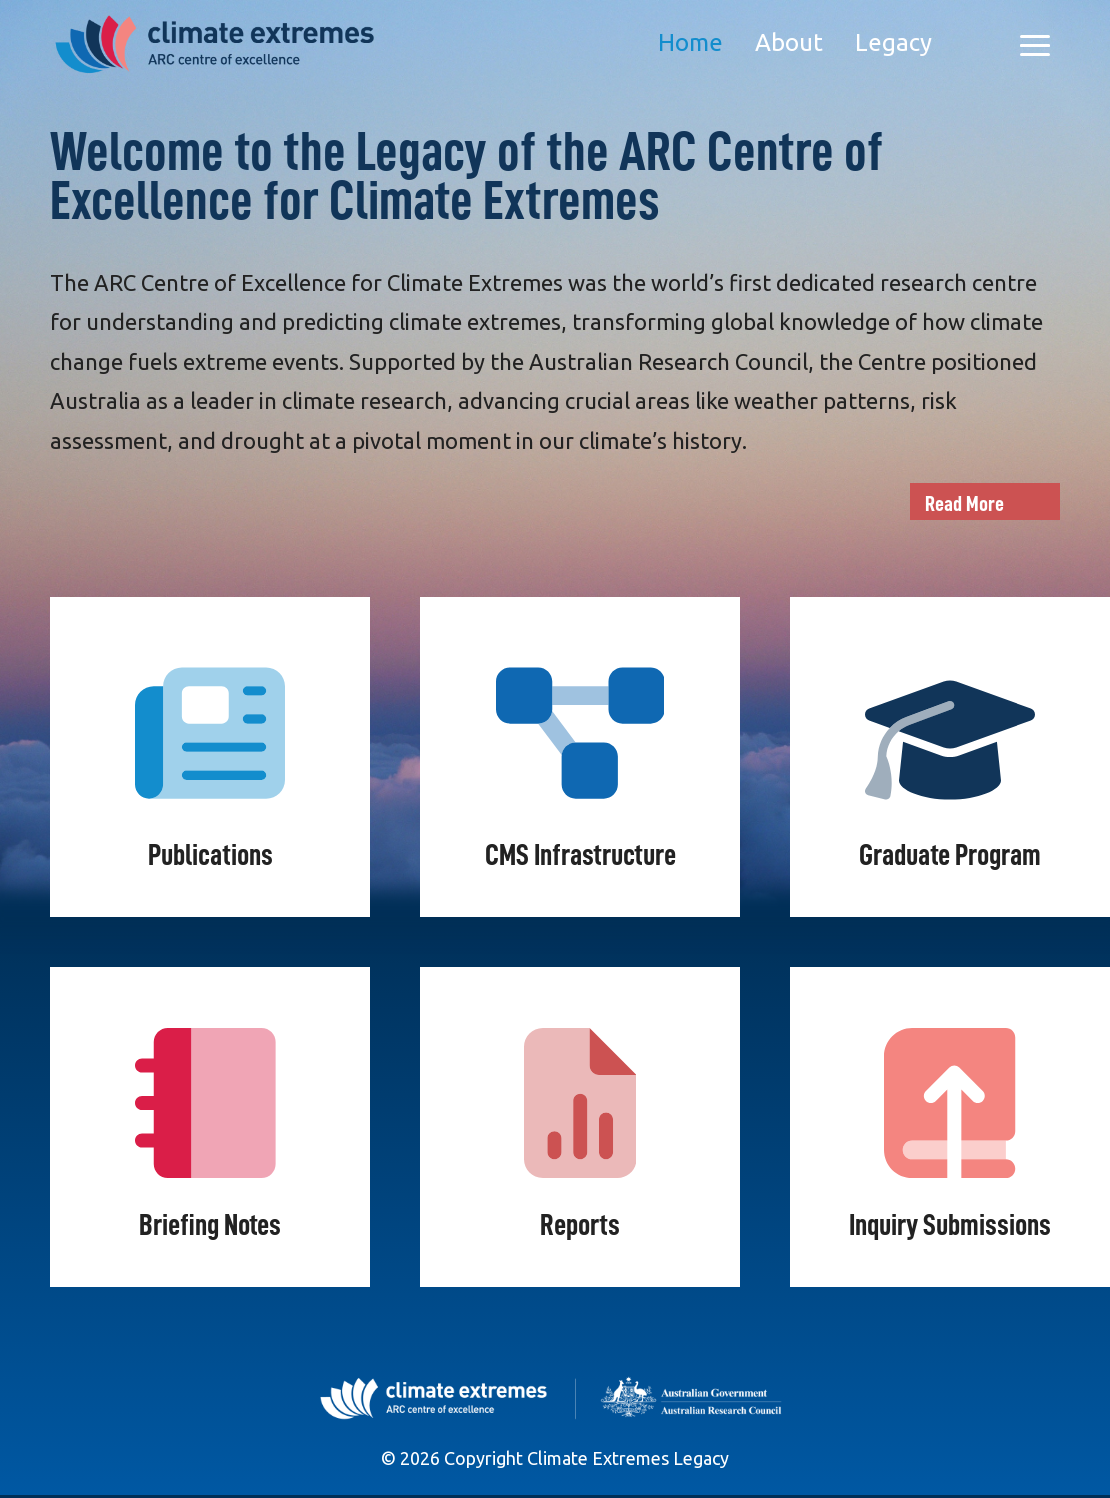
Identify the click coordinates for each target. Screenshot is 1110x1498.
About (789, 42)
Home (690, 42)
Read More (964, 504)
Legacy (893, 42)
